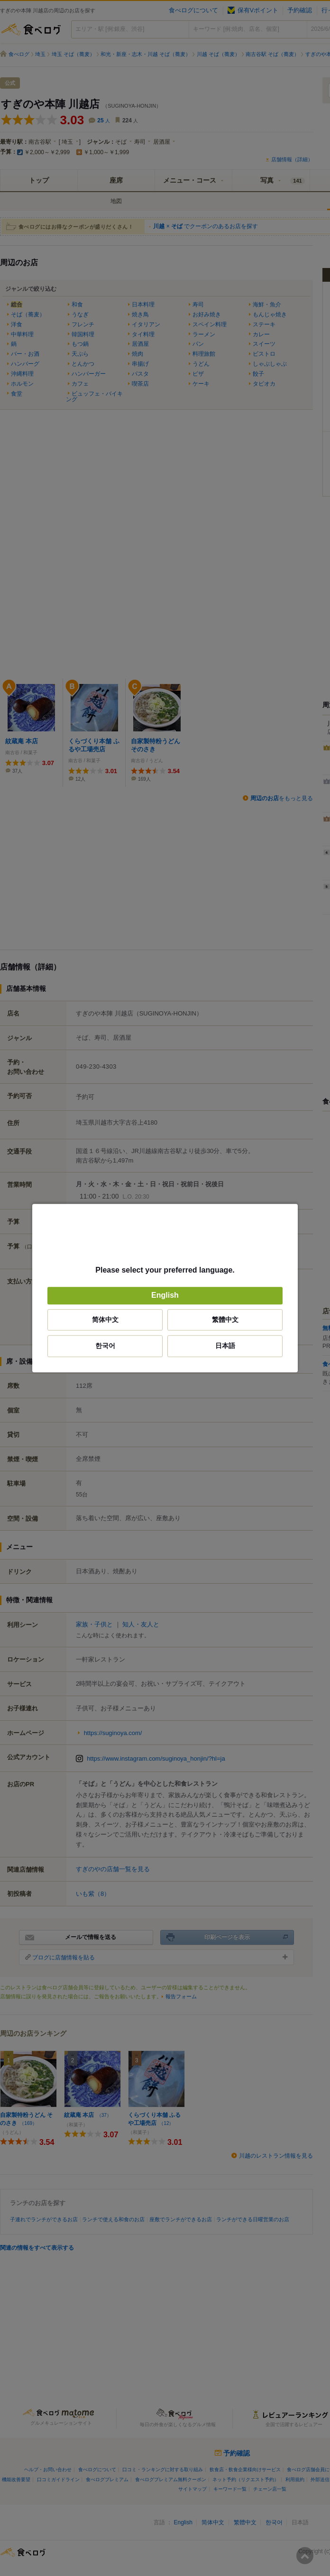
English (165, 1296)
